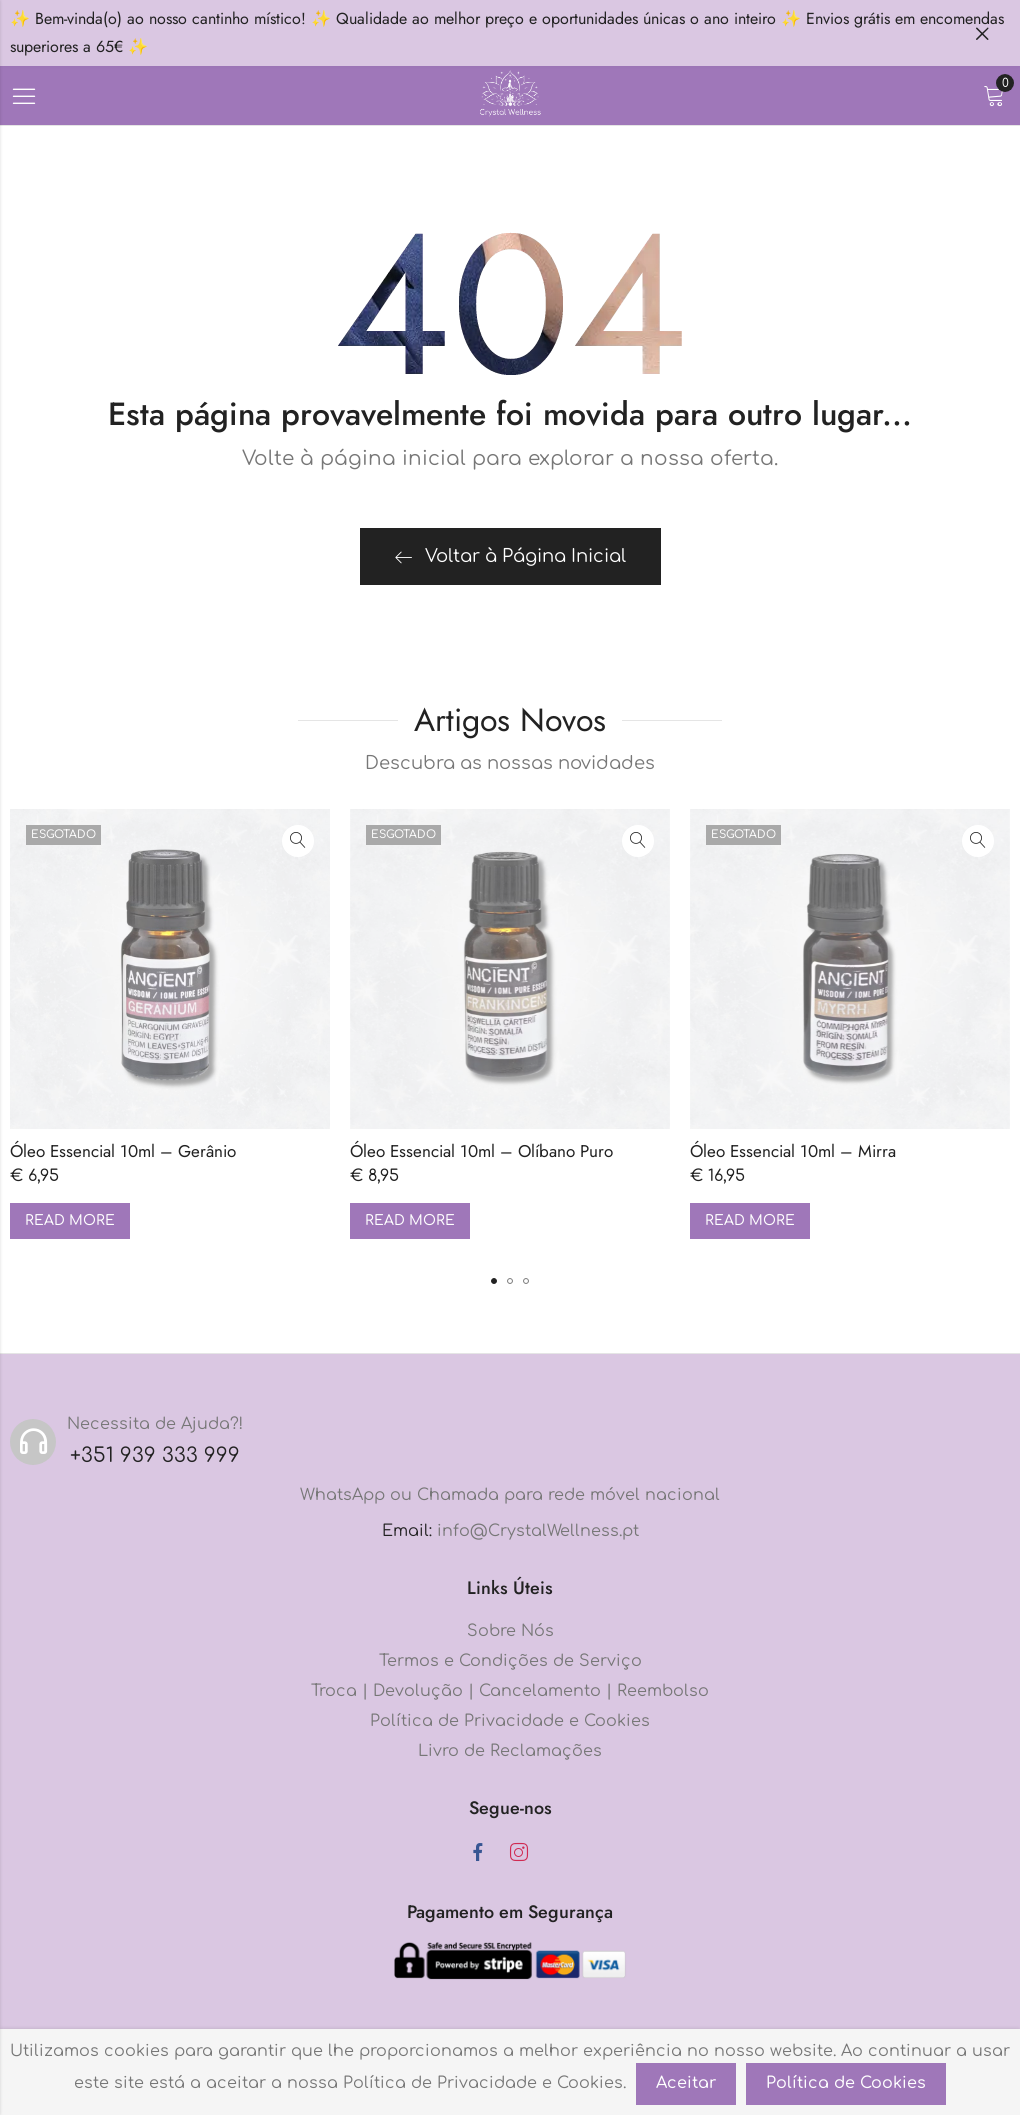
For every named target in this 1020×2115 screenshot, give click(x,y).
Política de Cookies (846, 2083)
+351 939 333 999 (155, 1455)
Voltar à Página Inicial (510, 556)
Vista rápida (298, 841)
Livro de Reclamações (510, 1751)
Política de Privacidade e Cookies (510, 1721)
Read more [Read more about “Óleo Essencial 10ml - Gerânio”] (70, 1220)
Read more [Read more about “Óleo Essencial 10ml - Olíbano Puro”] (410, 1220)
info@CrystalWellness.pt (538, 1531)
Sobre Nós (510, 1631)
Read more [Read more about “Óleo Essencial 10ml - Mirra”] (750, 1220)
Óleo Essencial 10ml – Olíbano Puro (481, 1151)
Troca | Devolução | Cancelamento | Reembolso (510, 1691)
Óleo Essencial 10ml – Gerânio (123, 1151)
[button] (494, 1281)
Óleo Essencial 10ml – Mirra (793, 1151)
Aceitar (686, 2083)
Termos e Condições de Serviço (510, 1661)
